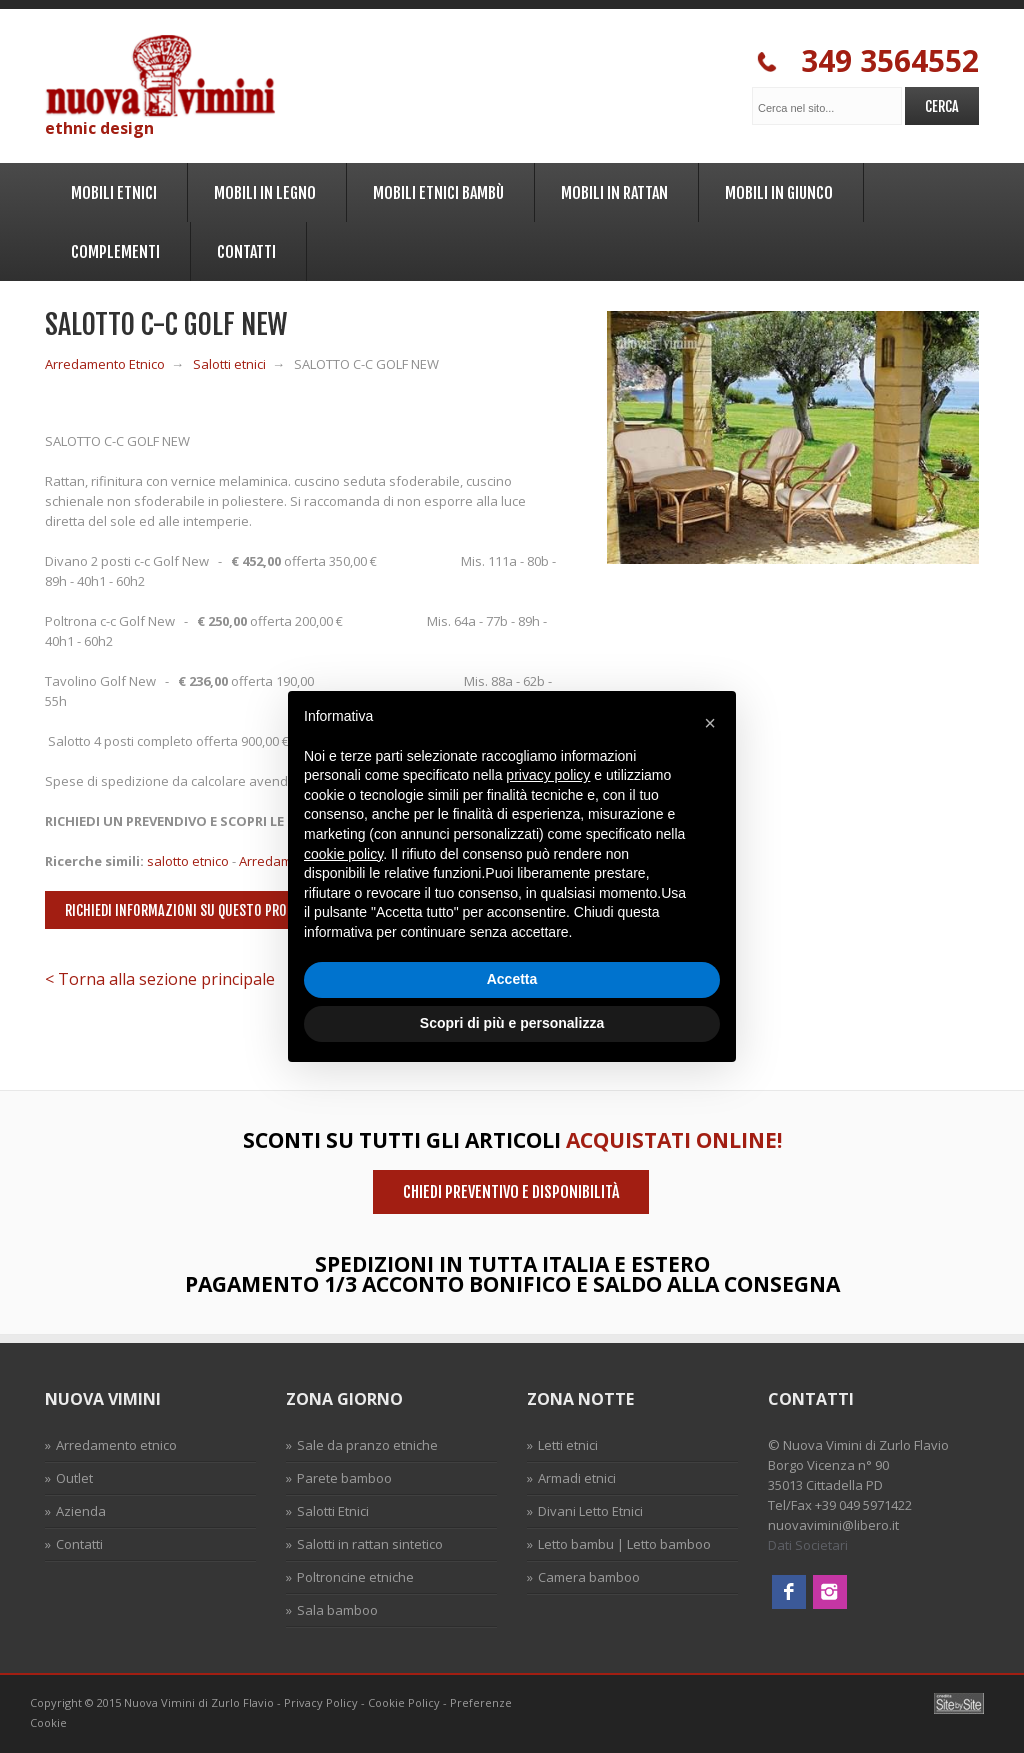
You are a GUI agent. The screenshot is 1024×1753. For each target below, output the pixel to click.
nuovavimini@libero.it (833, 1525)
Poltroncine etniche (355, 1577)
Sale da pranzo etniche (367, 1445)
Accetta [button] (512, 979)
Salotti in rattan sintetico (370, 1544)
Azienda (81, 1511)
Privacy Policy (321, 1702)
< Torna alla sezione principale (160, 979)
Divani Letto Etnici (590, 1511)
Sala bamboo (337, 1610)
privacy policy (548, 775)
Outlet (74, 1478)
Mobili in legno (262, 189)
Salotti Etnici (333, 1511)
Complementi (112, 248)
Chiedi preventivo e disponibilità (511, 1192)
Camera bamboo (589, 1577)
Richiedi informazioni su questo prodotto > (200, 910)
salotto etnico (188, 861)
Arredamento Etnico (105, 364)
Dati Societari (808, 1545)
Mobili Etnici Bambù (435, 189)
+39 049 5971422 (863, 1505)
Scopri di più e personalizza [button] (512, 1023)
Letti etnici (568, 1445)
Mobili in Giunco (776, 189)
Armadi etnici (577, 1478)
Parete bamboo (344, 1478)
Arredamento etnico (116, 1445)
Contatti (243, 248)
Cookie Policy (404, 1702)
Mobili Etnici (111, 189)
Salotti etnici (229, 364)
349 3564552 (868, 61)
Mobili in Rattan (611, 189)
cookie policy (343, 854)
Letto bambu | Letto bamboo (624, 1544)
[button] (710, 723)
